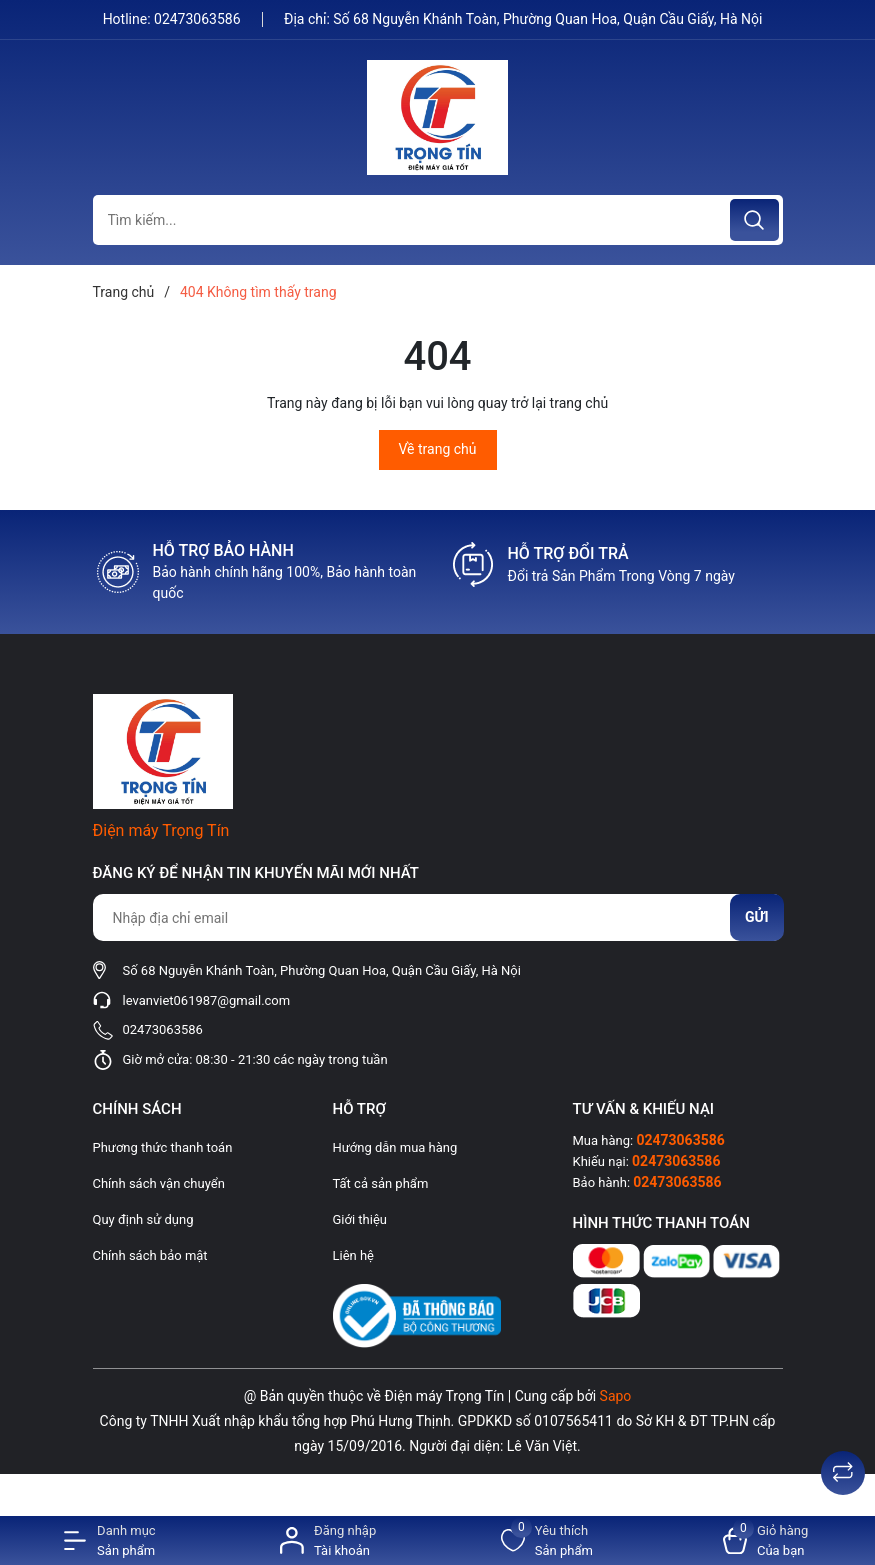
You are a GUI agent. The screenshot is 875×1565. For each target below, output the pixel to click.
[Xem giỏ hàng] (765, 1540)
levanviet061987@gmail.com (207, 1000)
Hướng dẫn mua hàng (395, 1147)
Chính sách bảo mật (150, 1255)
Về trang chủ (438, 449)
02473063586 (199, 19)
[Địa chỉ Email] (438, 917)
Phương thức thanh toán (163, 1147)
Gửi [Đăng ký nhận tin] (757, 917)
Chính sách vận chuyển (159, 1183)
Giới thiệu (360, 1219)
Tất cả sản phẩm (381, 1183)
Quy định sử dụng (143, 1219)
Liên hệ (354, 1255)
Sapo (616, 1396)
